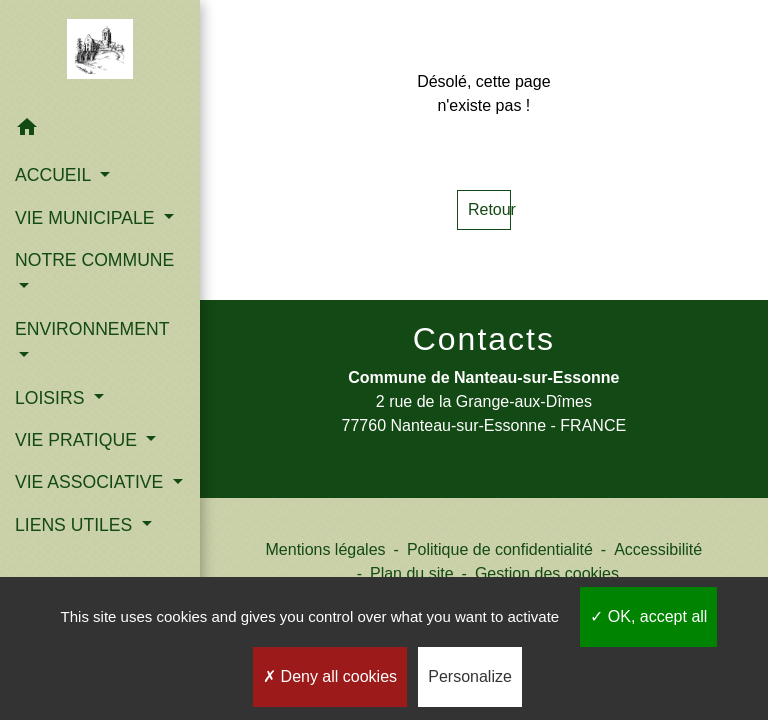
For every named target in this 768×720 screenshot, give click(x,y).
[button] (100, 130)
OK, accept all (648, 616)
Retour (489, 209)
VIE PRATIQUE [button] (78, 440)
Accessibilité (658, 549)
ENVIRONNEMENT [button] (92, 329)
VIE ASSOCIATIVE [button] (91, 482)
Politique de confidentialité (500, 549)
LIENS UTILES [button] (76, 525)
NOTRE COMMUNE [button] (94, 260)
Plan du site (412, 573)
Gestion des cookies (547, 573)
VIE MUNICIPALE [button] (87, 218)
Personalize (470, 676)
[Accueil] (100, 53)
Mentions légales (326, 549)
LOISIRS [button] (52, 398)
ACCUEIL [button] (55, 175)
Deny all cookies (330, 676)
